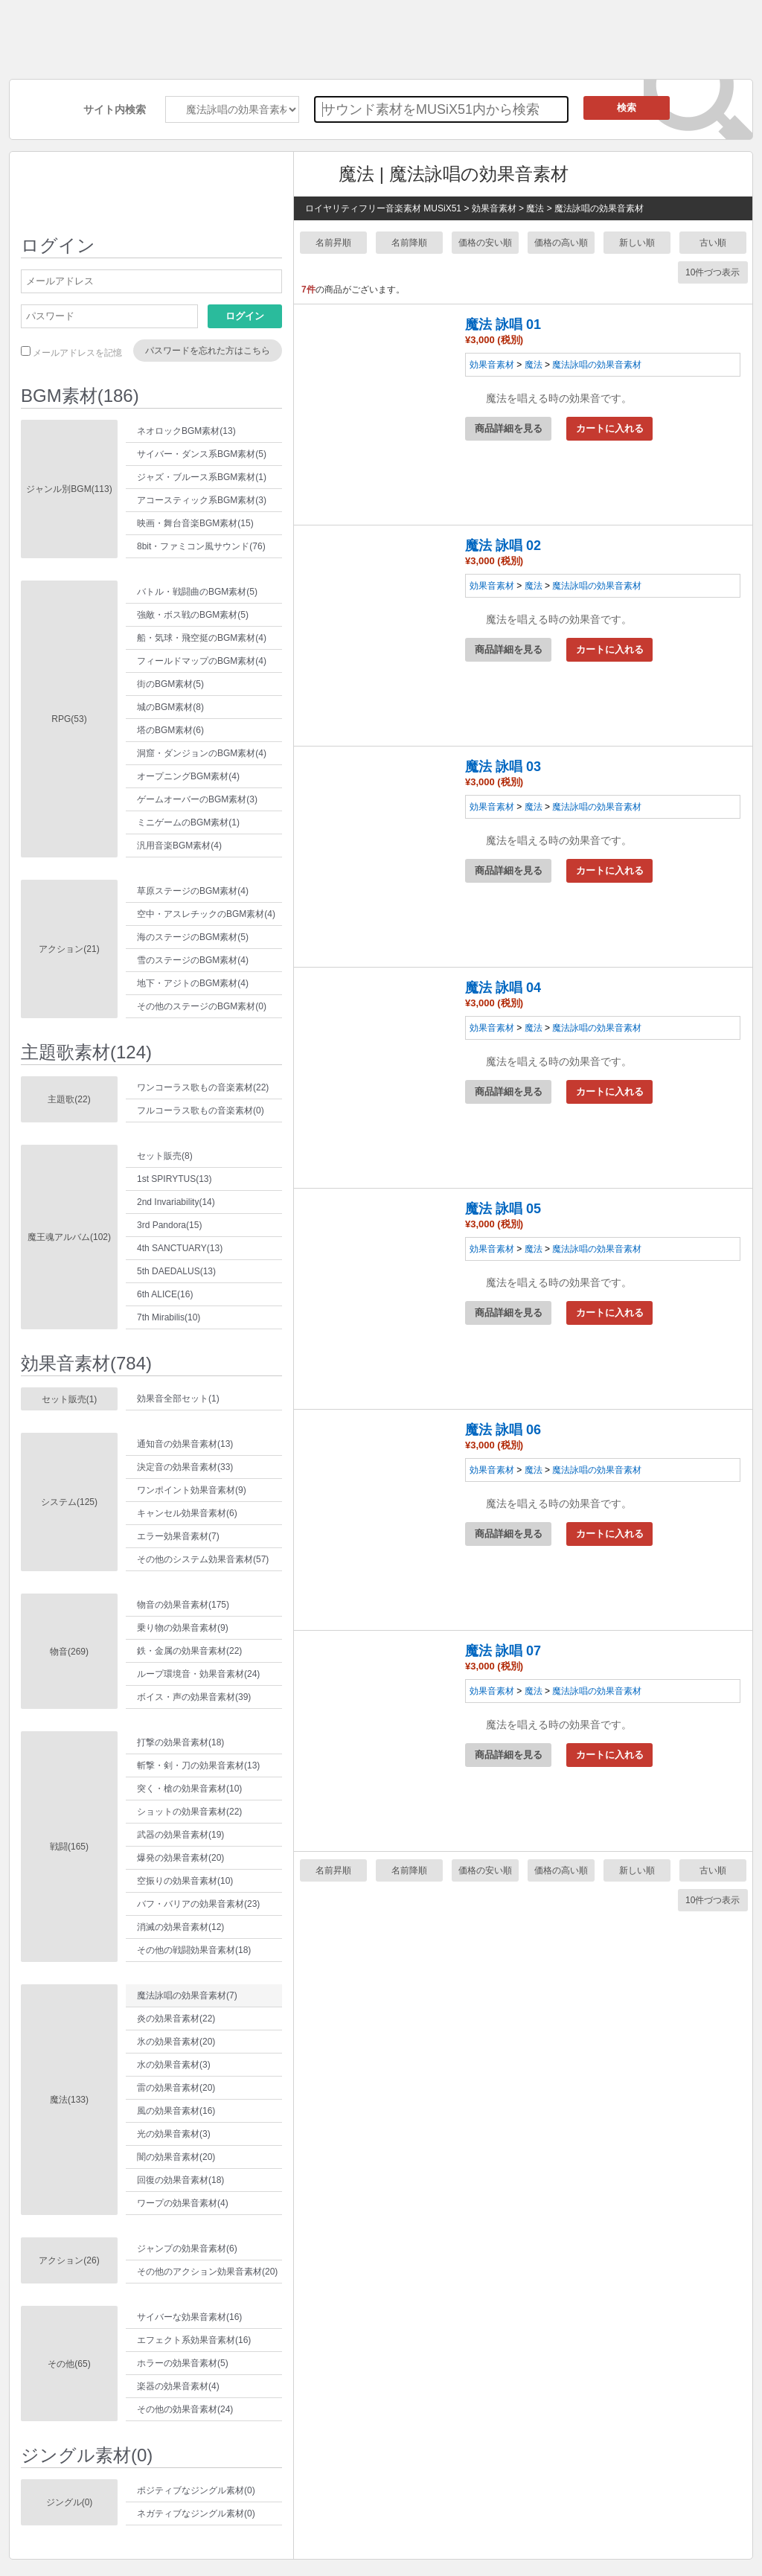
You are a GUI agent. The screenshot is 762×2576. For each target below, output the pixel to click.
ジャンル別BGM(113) (69, 489)
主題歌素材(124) (86, 1052)
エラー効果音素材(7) (178, 1536)
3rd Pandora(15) (169, 1225)
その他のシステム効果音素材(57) (203, 1559)
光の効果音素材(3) (174, 2134)
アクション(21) (69, 949)
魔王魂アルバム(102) (69, 1237)
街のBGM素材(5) (170, 684)
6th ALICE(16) (165, 1294)
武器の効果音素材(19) (180, 1834)
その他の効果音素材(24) (185, 2409)
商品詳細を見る (508, 428)
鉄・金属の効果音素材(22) (189, 1651)
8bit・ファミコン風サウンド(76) (201, 546)
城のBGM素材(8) (170, 707)
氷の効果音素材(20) (176, 2041)
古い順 (712, 242)
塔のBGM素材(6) (170, 730)
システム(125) (69, 1502)
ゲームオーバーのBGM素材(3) (197, 799)
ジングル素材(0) (87, 2455)
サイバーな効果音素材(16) (189, 2317)
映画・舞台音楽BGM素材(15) (195, 523)
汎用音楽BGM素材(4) (179, 845)
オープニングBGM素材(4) (188, 776)
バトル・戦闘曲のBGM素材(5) (197, 592)
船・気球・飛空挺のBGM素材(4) (201, 638)
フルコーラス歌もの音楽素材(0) (200, 1110)
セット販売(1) (69, 1399)
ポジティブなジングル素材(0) (196, 2490)
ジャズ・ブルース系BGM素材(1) (201, 477)
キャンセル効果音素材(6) (187, 1513)
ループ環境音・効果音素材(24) (198, 1674)
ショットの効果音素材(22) (189, 1811)
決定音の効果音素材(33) (185, 1467)
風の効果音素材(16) (176, 2111)
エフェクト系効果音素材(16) (194, 2340)
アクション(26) (69, 2260)
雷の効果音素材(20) (176, 2088)
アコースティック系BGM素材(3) (201, 500)
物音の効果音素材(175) (183, 1604)
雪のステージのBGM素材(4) (193, 960)
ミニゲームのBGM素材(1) (188, 822)
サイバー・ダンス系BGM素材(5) (201, 454)
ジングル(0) (69, 2502)
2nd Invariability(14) (176, 1202)
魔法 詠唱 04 (503, 987)
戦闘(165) (69, 1846)
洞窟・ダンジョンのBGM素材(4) (201, 753)
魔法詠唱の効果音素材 (596, 364)
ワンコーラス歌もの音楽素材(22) (203, 1087)
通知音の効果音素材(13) (185, 1444)
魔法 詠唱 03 (503, 766)
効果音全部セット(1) (178, 1398)
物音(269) (69, 1651)
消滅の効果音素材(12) (180, 1927)
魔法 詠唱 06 (503, 1429)
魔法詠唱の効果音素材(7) (187, 1995)
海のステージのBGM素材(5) (193, 937)
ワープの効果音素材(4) (182, 2203)
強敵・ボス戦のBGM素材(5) (193, 615)
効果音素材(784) (86, 1363)
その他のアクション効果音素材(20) (207, 2271)
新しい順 (637, 242)
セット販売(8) (165, 1156)
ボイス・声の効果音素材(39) (194, 1697)
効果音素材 (492, 364)
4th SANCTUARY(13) (179, 1248)
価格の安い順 (485, 242)
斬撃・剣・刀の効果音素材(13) (198, 1765)
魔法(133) (69, 2099)
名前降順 (409, 242)
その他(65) (69, 2364)
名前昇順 (333, 242)
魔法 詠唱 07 (503, 1650)
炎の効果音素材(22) (176, 2018)
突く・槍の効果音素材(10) (189, 1788)
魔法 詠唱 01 (503, 324)
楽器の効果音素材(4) (178, 2386)
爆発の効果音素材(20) (180, 1858)
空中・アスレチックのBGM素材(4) (206, 914)
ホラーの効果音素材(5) (182, 2363)
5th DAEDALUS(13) (176, 1271)
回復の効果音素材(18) (180, 2180)
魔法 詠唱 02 (503, 545)
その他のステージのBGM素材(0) (201, 1006)
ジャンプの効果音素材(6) (187, 2248)
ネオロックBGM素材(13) (186, 431)
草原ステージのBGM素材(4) (193, 891)
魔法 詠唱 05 (503, 1208)
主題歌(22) (69, 1099)
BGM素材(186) (80, 396)
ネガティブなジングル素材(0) (196, 2513)
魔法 (533, 364)
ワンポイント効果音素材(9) (191, 1490)
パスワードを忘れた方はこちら (207, 350)
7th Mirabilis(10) (168, 1317)
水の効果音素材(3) (174, 2064)
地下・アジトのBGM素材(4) (193, 983)
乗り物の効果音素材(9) (182, 1628)
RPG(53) (68, 719)
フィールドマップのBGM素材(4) (201, 661)
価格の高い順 (561, 242)
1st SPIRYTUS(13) (174, 1179)
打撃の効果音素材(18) (180, 1742)
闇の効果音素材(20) (176, 2157)
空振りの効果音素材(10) (185, 1881)
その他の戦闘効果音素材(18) (194, 1950)
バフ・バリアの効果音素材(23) (198, 1904)
